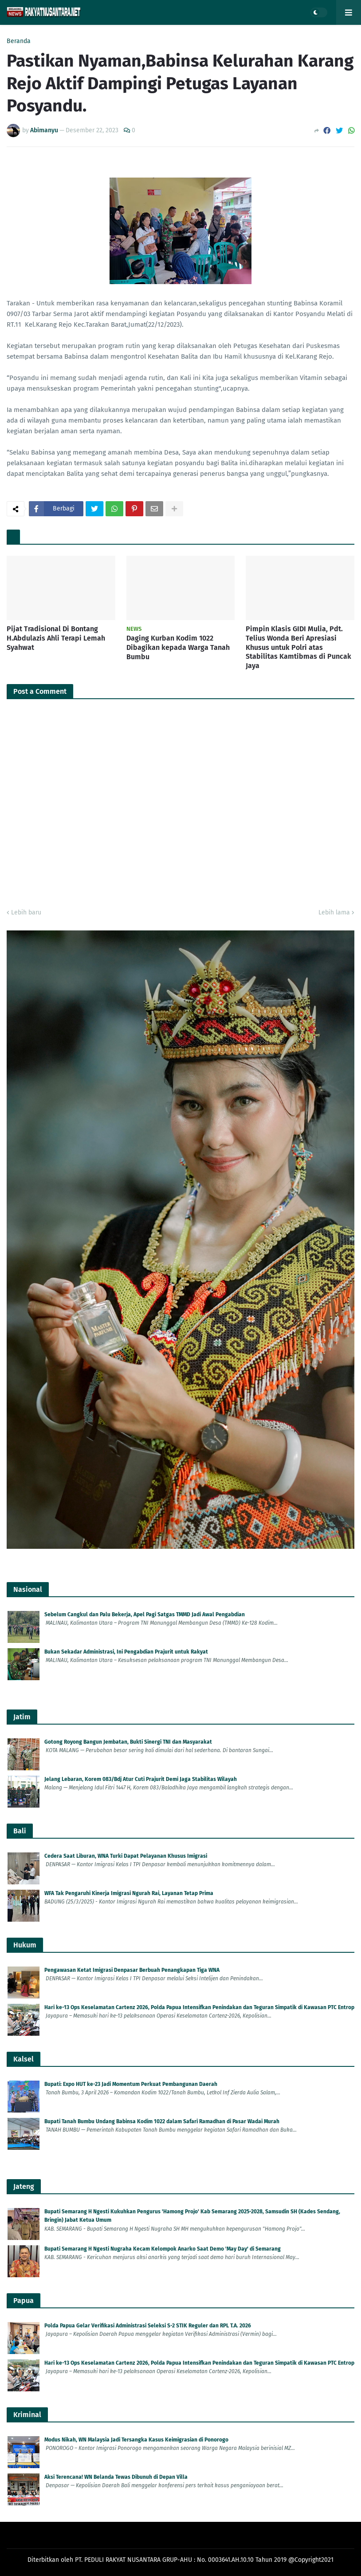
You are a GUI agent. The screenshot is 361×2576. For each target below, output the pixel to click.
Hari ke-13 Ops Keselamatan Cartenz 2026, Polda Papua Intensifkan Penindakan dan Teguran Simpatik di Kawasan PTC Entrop (199, 2007)
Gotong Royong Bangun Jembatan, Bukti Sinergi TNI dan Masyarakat (128, 1742)
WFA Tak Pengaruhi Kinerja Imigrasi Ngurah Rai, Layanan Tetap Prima (128, 1893)
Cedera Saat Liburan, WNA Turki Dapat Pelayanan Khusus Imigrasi (125, 1856)
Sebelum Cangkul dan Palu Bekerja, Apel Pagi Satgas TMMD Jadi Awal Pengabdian (144, 1614)
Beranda (19, 41)
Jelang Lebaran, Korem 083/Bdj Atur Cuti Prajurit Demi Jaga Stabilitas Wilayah (140, 1779)
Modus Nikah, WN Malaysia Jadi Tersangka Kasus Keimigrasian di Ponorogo (136, 2440)
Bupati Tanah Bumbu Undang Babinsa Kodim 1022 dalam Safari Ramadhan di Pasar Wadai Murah (161, 2121)
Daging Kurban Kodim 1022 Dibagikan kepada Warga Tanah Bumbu (178, 647)
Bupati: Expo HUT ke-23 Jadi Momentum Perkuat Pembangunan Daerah (130, 2084)
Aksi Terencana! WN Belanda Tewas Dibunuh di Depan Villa (116, 2477)
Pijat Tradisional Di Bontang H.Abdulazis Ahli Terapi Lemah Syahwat (56, 638)
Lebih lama (334, 912)
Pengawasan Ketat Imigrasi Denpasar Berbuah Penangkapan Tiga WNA (132, 1970)
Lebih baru (26, 912)
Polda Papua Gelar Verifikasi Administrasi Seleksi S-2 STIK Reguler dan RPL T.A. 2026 (147, 2326)
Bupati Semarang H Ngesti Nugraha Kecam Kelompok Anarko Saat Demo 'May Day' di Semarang (162, 2249)
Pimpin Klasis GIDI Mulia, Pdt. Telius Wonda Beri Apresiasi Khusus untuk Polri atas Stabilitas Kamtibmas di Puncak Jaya (298, 647)
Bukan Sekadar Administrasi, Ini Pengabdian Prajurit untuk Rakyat (126, 1652)
